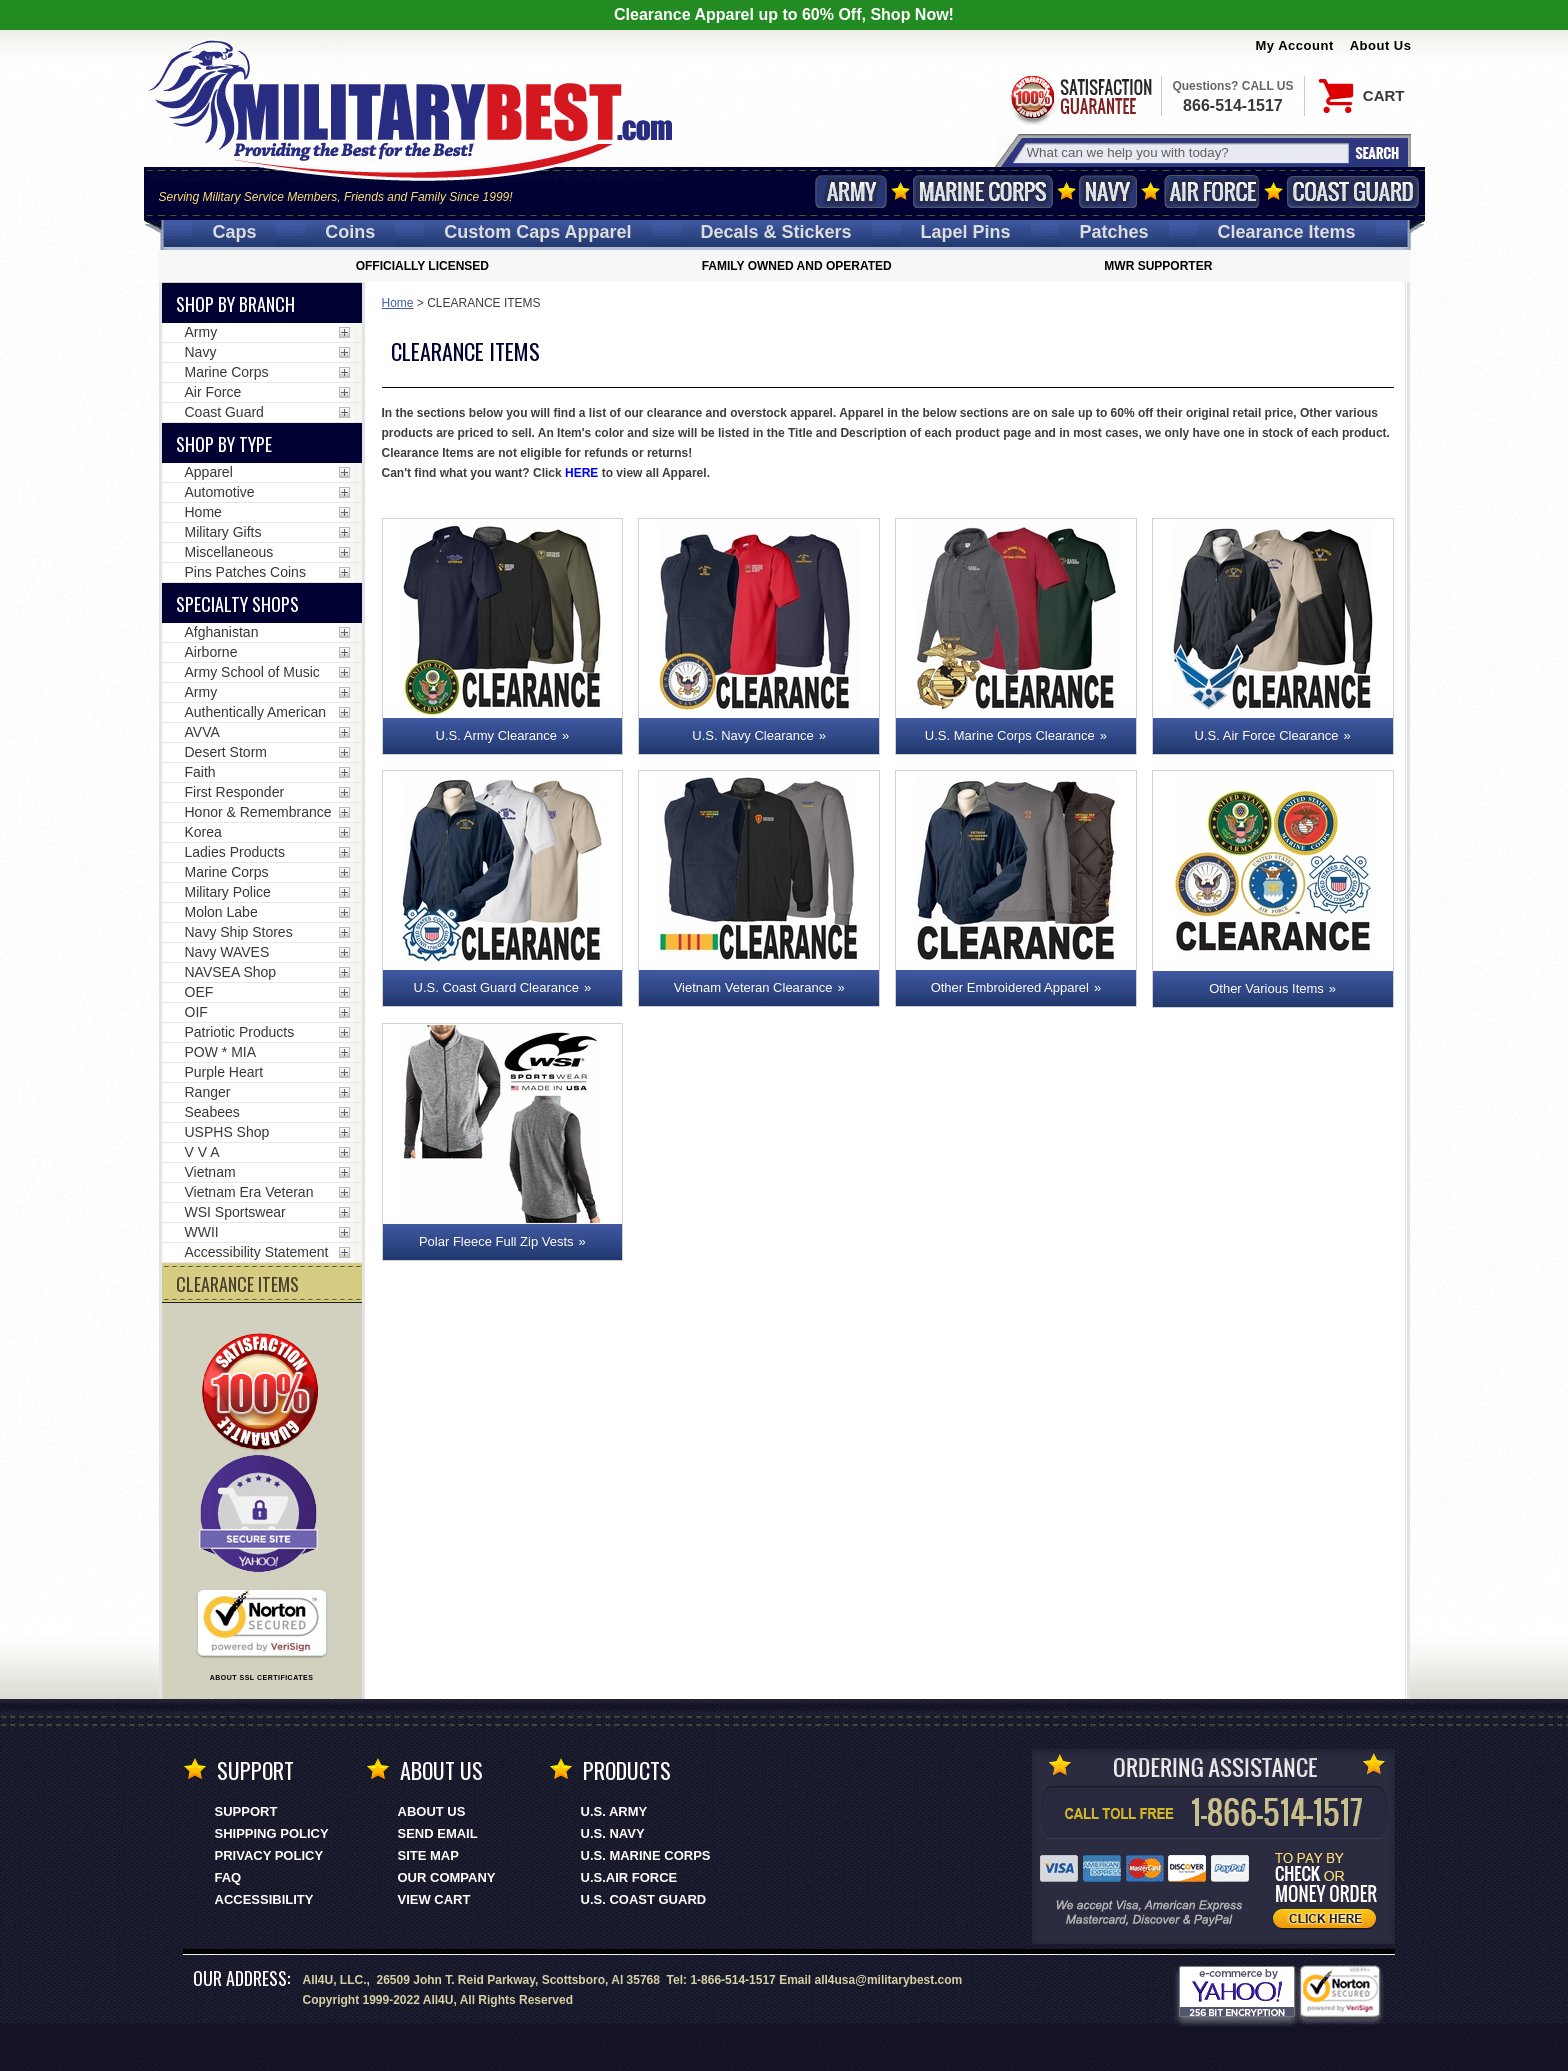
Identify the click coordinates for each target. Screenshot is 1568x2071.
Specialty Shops (237, 604)
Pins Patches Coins (245, 572)
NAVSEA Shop (231, 972)
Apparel (209, 472)
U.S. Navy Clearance (752, 735)
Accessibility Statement (257, 1252)
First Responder (235, 792)
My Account (1295, 45)
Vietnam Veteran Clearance (753, 987)
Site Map (428, 1855)
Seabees (212, 1112)
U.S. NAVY (613, 1833)
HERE (581, 473)
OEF (199, 992)
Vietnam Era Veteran (249, 1192)
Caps (234, 232)
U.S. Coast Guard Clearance (496, 987)
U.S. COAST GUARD (644, 1899)
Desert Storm (226, 752)
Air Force (1212, 191)
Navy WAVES (227, 952)
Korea (203, 832)
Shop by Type (224, 444)
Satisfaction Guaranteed (1080, 97)
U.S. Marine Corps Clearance (1010, 735)
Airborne (211, 652)
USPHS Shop (227, 1132)
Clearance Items (1286, 232)
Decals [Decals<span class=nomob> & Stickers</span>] (776, 232)
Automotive (220, 492)
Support (246, 1811)
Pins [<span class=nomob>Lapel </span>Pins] (966, 232)
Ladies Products (235, 852)
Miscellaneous (229, 552)
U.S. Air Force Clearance (1267, 735)
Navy (1108, 191)
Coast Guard (1353, 191)
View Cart (434, 1899)
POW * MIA (221, 1052)
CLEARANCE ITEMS (237, 1284)
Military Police (228, 892)
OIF (196, 1012)
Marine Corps (983, 191)
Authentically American (256, 712)
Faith (200, 772)
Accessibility (264, 1899)
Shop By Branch (235, 304)
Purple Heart (224, 1072)
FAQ (228, 1877)
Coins (350, 232)
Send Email (438, 1833)
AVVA (202, 732)
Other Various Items (1266, 988)
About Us (1381, 45)
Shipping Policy (272, 1833)
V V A (202, 1152)
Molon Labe (221, 912)
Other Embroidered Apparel (1010, 987)
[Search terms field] (1185, 152)
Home (398, 303)
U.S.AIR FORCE (629, 1877)
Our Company (447, 1877)
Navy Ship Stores (239, 932)
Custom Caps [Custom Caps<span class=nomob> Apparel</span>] (537, 232)
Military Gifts (223, 532)
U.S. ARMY (614, 1811)
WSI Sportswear (235, 1212)
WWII (202, 1232)
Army (851, 191)
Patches (1113, 232)
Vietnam (210, 1172)
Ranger (208, 1092)
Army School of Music (252, 672)
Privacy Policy (269, 1855)
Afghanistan (222, 632)
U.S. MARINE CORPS (646, 1855)
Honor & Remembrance (258, 812)
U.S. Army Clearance (496, 735)
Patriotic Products (240, 1032)
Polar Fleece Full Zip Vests (496, 1241)
